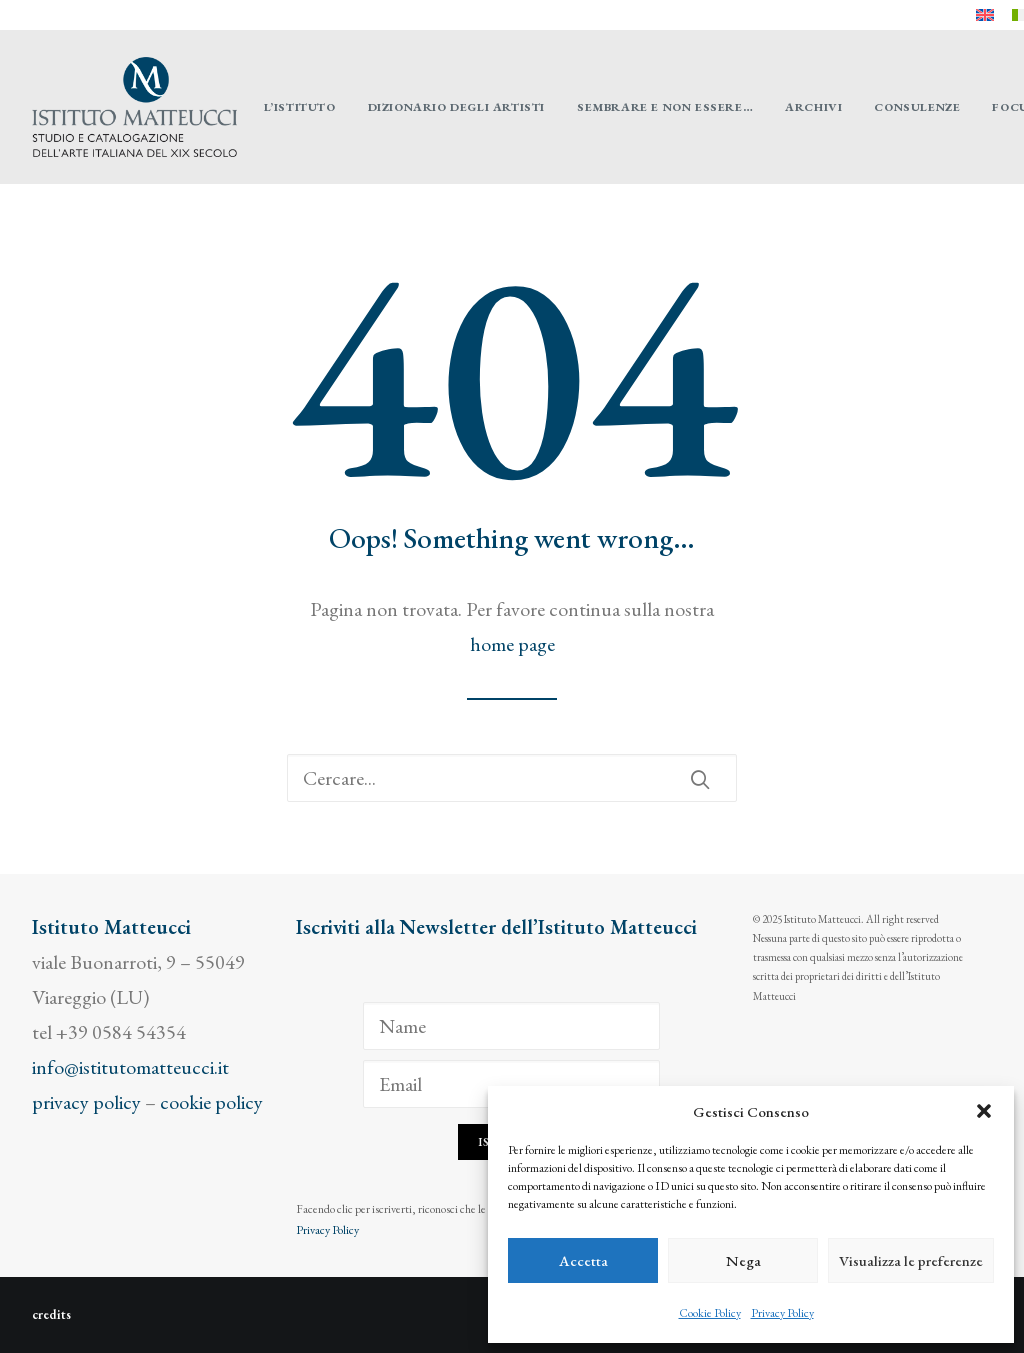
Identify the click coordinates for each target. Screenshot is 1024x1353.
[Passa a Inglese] (985, 15)
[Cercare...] (512, 778)
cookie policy (211, 1102)
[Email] (511, 1084)
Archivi (813, 107)
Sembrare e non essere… (665, 107)
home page (512, 644)
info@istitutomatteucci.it (130, 1067)
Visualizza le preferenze (911, 1260)
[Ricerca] (512, 778)
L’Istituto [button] (300, 107)
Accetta (583, 1260)
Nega (743, 1260)
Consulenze (917, 107)
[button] (984, 1111)
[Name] (511, 1026)
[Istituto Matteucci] (134, 107)
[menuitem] (985, 15)
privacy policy (86, 1102)
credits (51, 1314)
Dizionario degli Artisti (456, 107)
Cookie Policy (710, 1313)
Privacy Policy (782, 1313)
